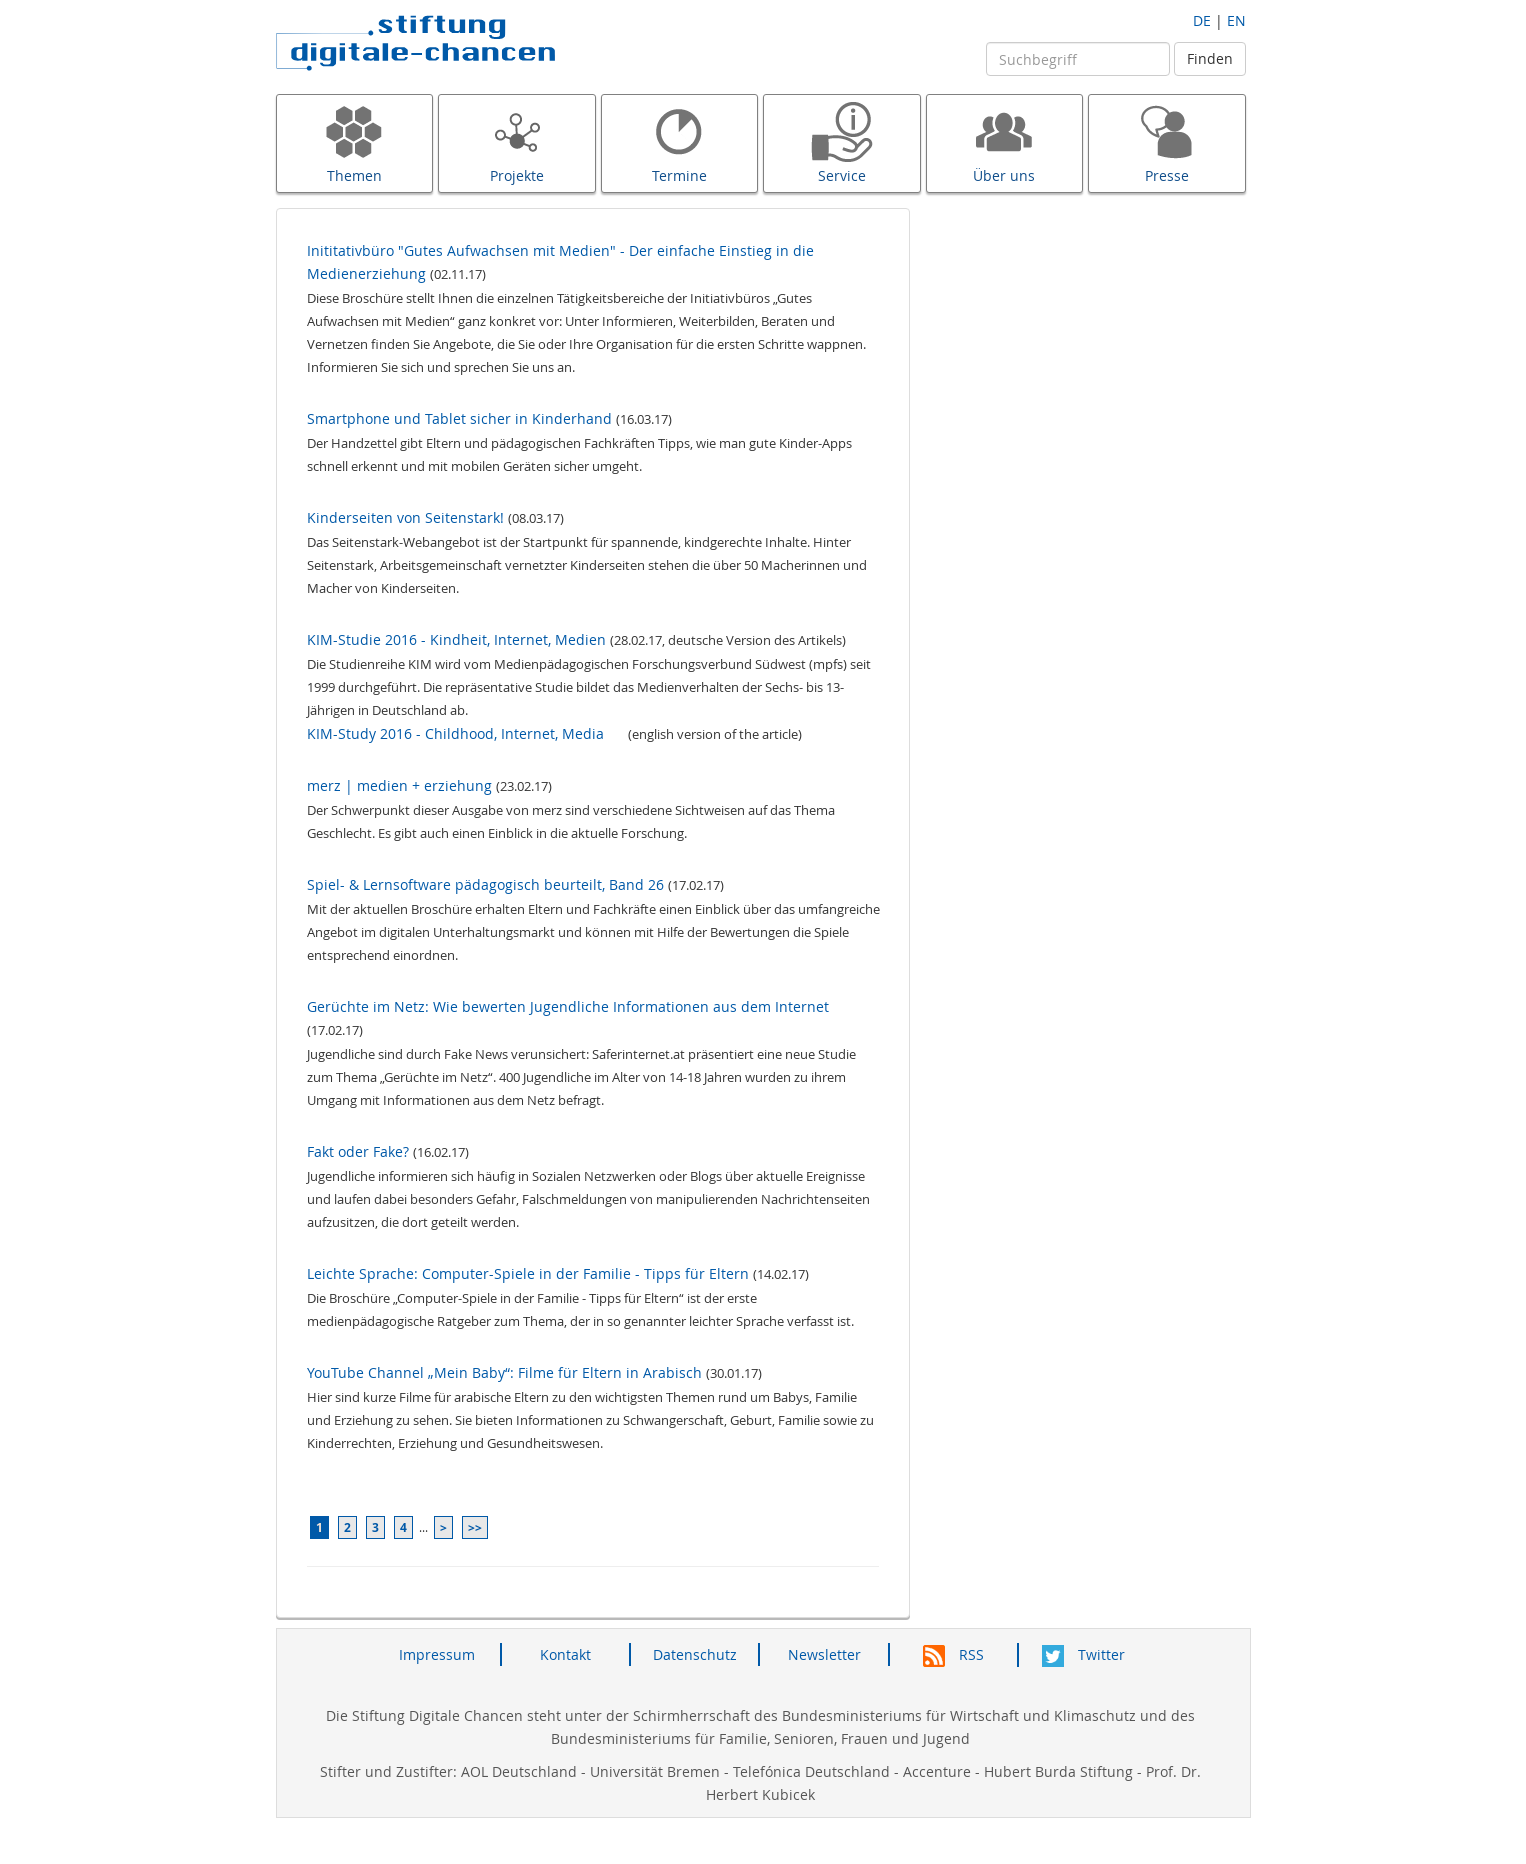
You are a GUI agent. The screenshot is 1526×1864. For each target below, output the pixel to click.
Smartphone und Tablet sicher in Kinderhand (459, 418)
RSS (953, 1654)
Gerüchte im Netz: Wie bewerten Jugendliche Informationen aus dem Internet (568, 1006)
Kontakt (565, 1654)
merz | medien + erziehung (399, 785)
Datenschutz (695, 1654)
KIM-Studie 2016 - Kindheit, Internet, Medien (456, 639)
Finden (1210, 58)
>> (475, 1527)
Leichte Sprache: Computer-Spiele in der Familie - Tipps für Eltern (528, 1273)
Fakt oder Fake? (358, 1151)
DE (1202, 20)
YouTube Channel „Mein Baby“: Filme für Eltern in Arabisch (504, 1372)
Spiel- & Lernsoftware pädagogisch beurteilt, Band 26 (485, 884)
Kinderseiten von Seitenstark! (405, 517)
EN (1236, 20)
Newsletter (824, 1654)
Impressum (437, 1654)
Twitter (1083, 1654)
